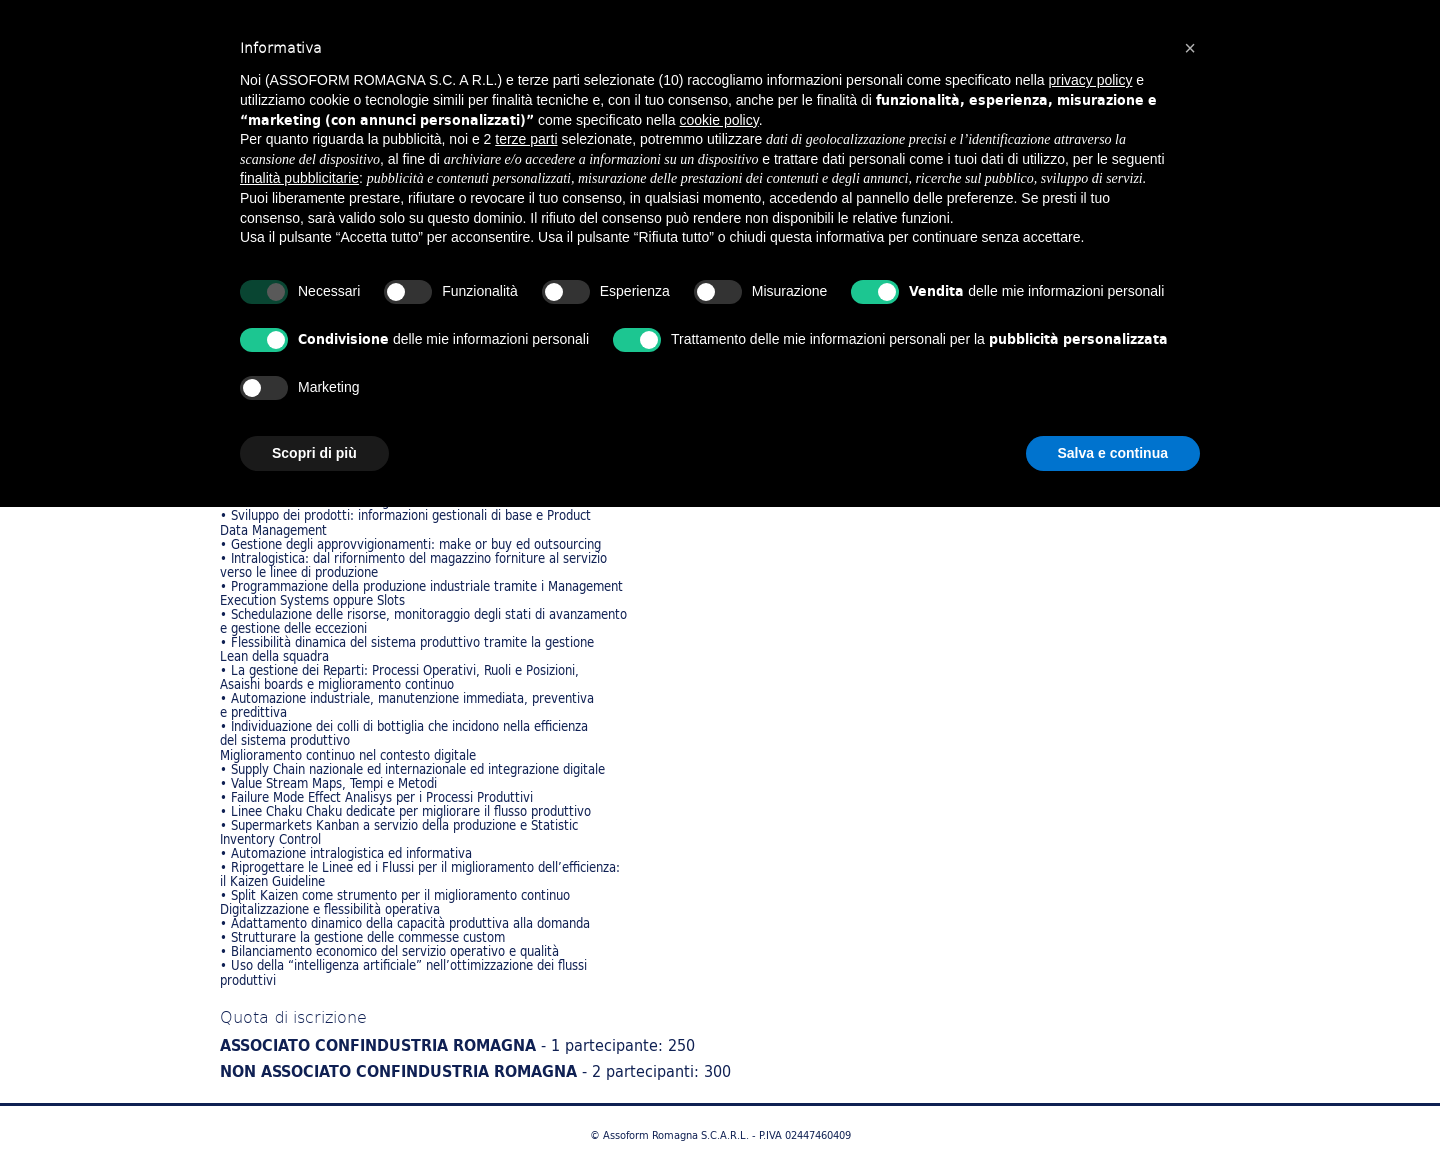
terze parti (526, 139)
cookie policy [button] (719, 120)
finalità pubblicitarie (299, 178)
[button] (1190, 48)
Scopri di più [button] (314, 453)
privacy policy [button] (1090, 80)
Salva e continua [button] (1113, 453)
